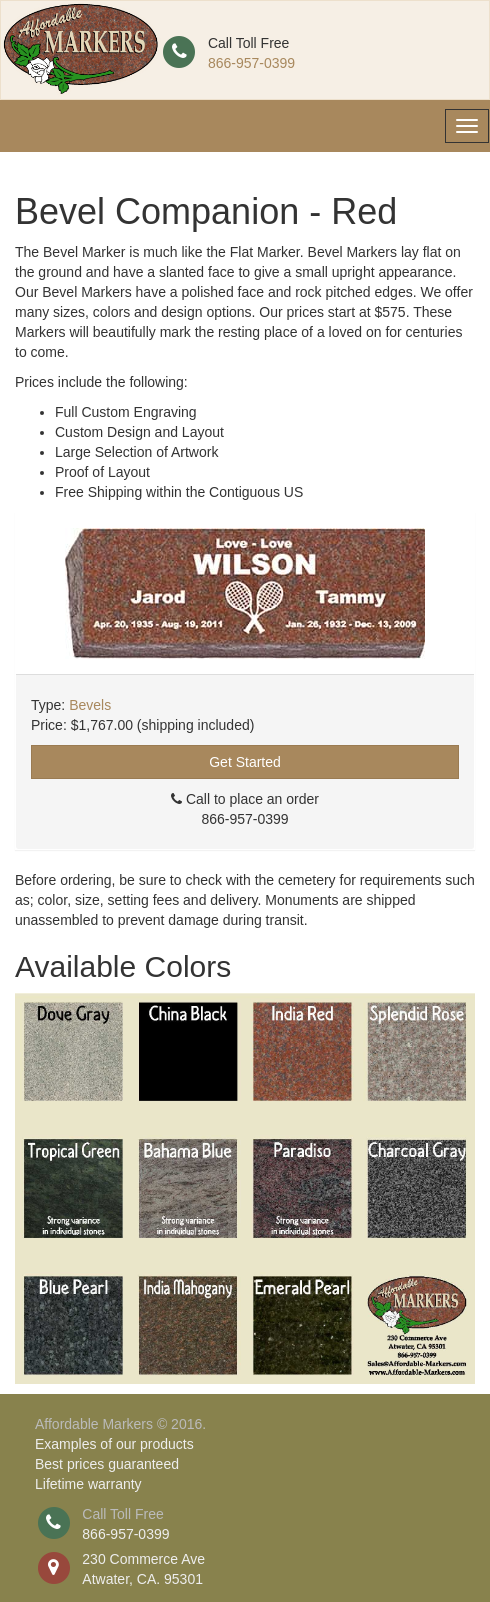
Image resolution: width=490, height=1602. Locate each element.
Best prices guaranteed (107, 1464)
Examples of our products (114, 1444)
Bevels (90, 705)
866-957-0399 (251, 63)
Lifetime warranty (88, 1484)
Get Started (245, 762)
